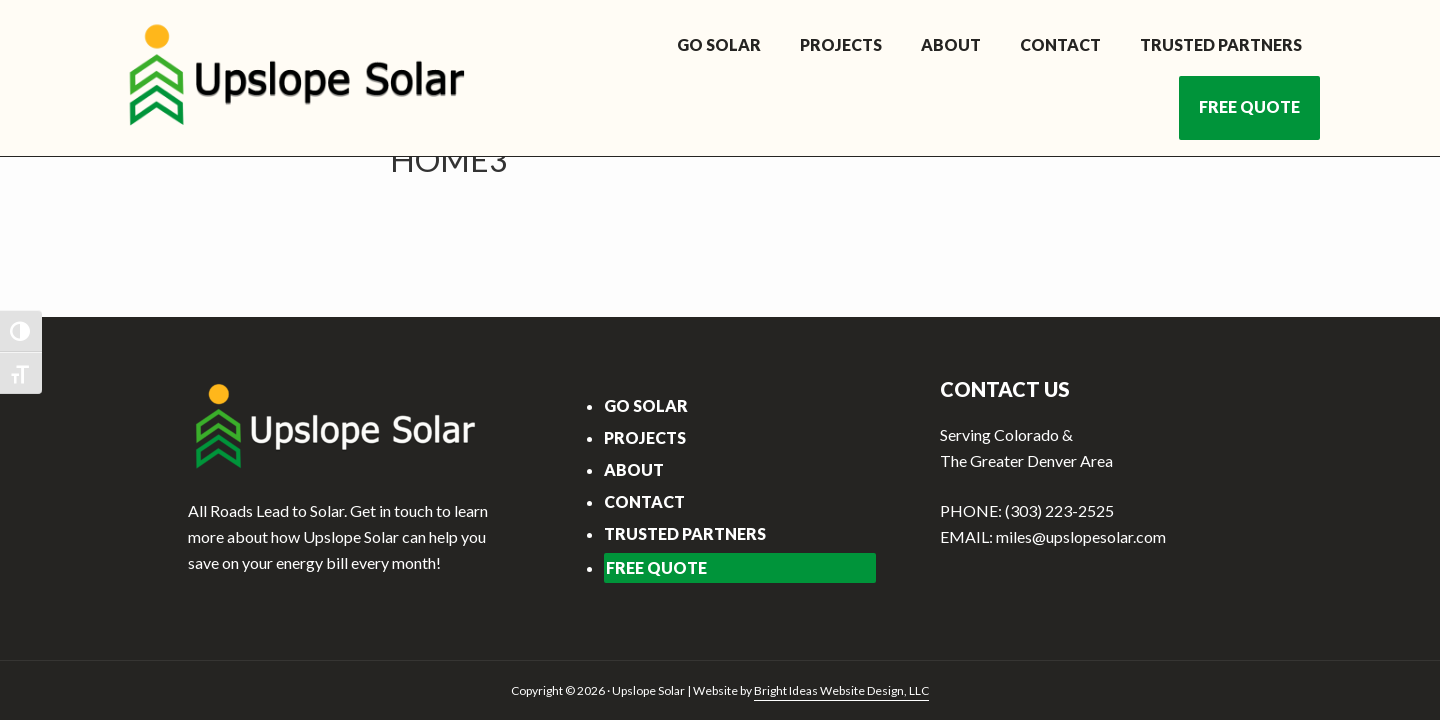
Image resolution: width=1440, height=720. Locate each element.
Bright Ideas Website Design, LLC (841, 690)
